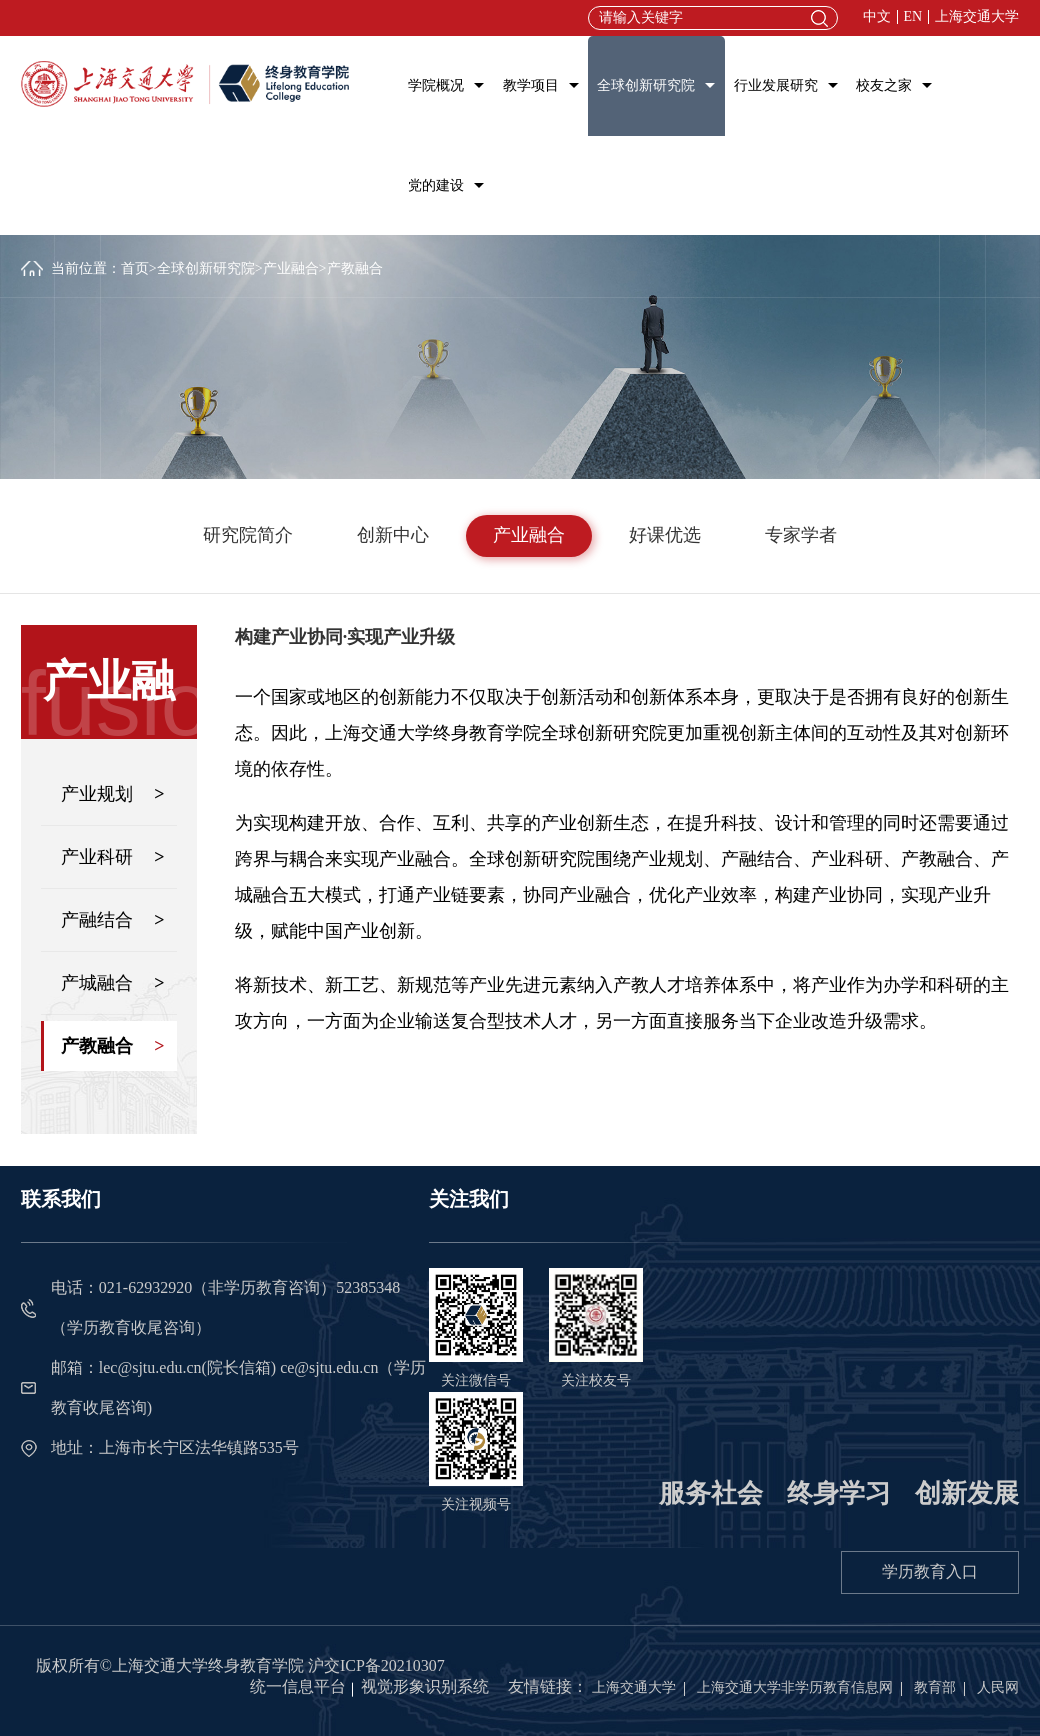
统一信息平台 (298, 1686)
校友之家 (884, 85)
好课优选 (665, 535)
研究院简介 (248, 535)
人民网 (998, 1687)
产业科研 (113, 857)
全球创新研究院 (646, 85)
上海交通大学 (977, 17)
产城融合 (113, 983)
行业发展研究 (776, 85)
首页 (135, 268)
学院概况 (436, 85)
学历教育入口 (930, 1571)
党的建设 (436, 185)
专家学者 (801, 535)
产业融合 (291, 268)
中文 (877, 17)
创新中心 (393, 535)
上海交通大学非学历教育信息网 (795, 1687)
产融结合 (113, 920)
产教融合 (113, 1046)
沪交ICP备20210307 (376, 1665)
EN (913, 17)
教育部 (935, 1687)
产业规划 (113, 794)
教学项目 (531, 85)
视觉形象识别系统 (425, 1686)
